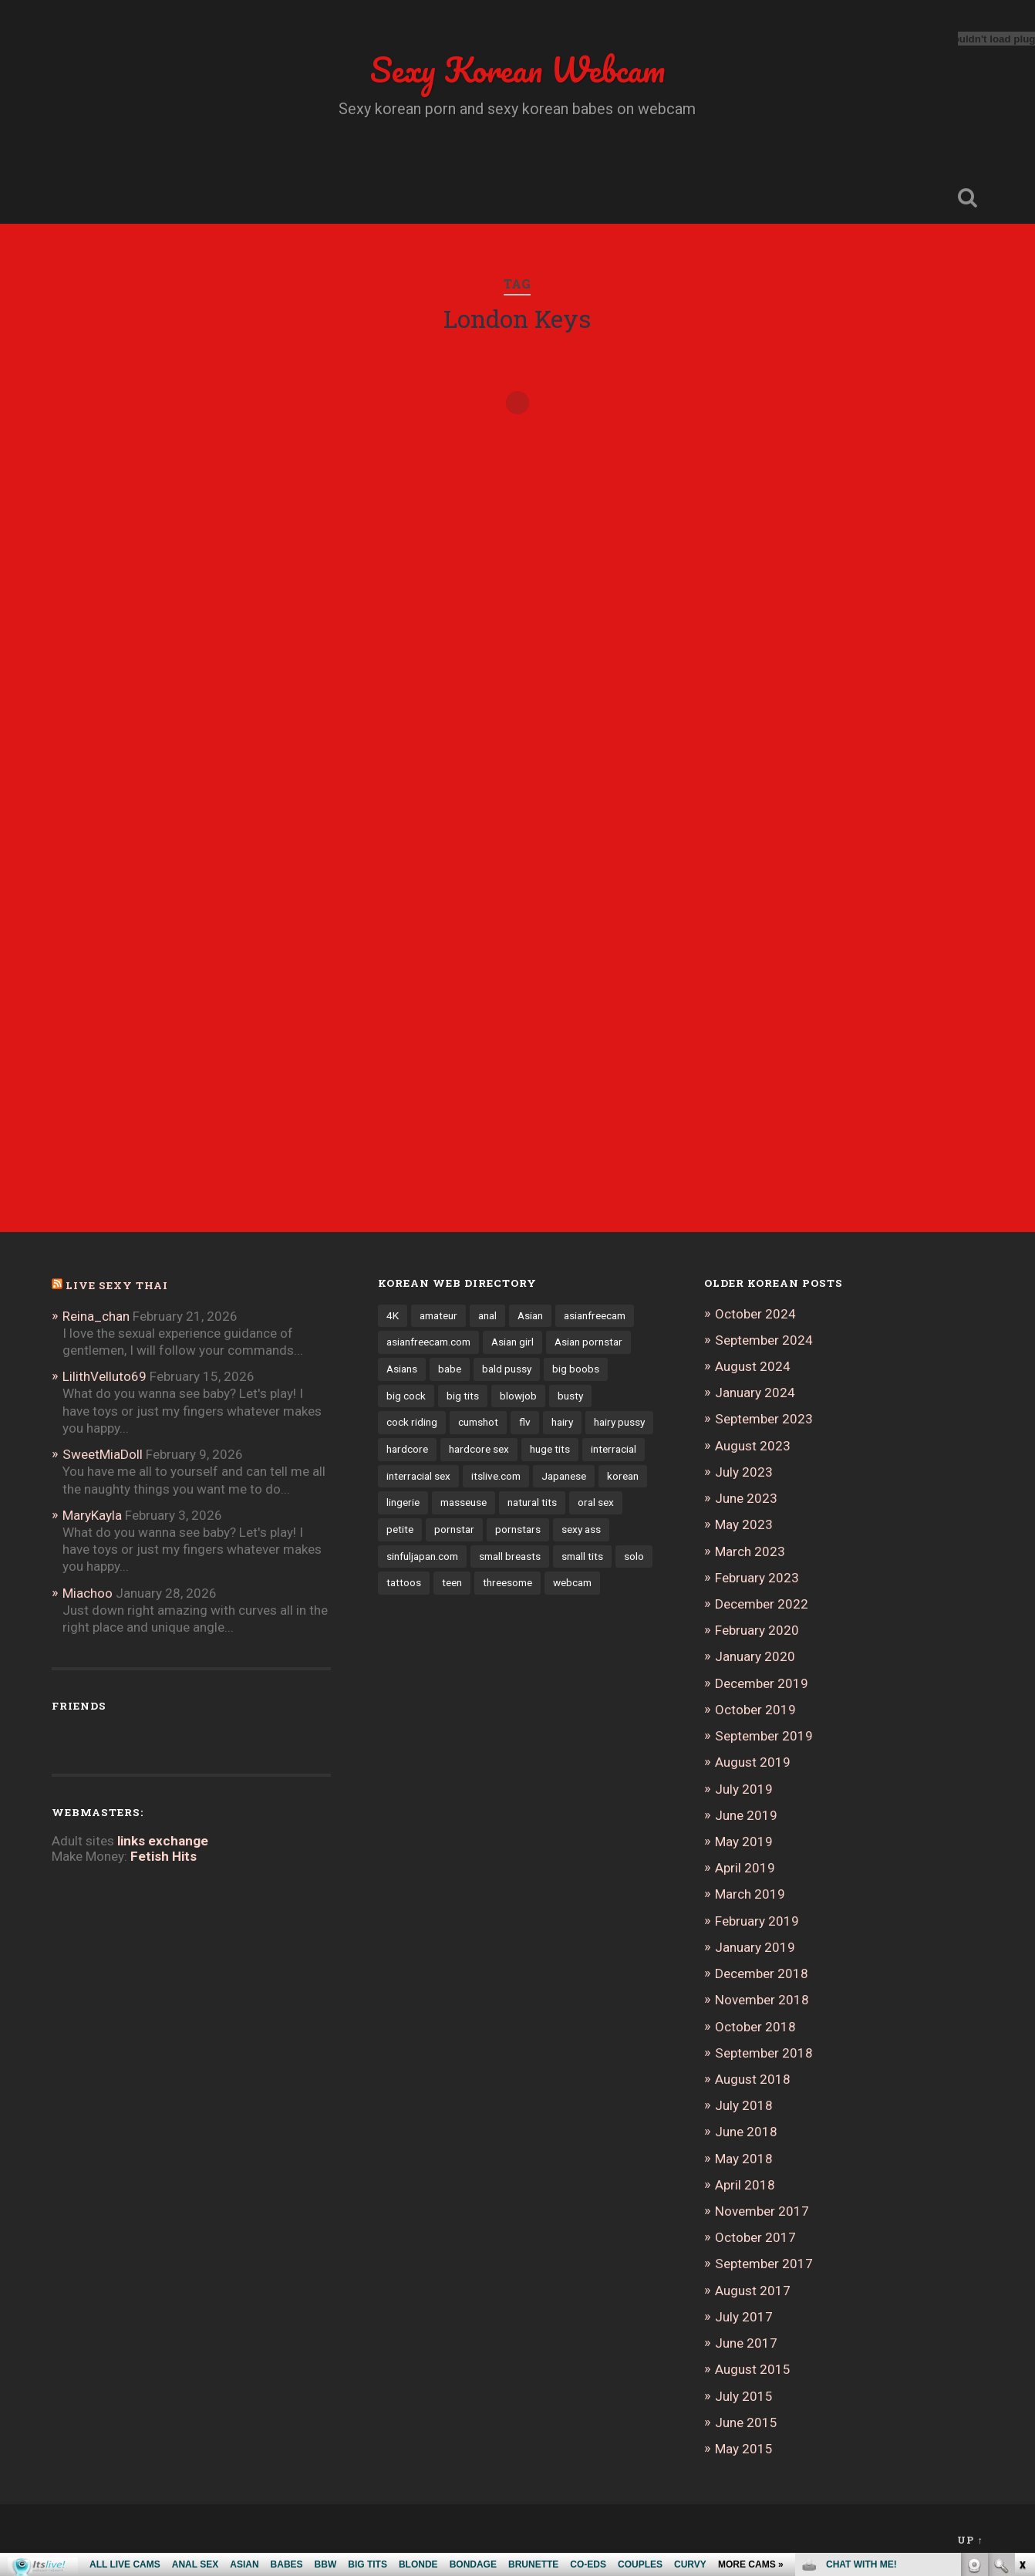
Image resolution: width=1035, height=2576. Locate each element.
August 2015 (753, 2369)
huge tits (550, 1449)
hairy (562, 1422)
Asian (530, 1315)
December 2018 (761, 1973)
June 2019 (746, 1815)
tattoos (403, 1582)
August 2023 (753, 1445)
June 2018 (746, 2131)
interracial (613, 1449)
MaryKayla (92, 1515)
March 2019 (750, 1894)
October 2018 (755, 2026)
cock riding (411, 1422)
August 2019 (753, 1762)
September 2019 (764, 1736)
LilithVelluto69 (104, 1376)
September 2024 (764, 1340)
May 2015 (744, 2448)
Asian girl (512, 1341)
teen (452, 1582)
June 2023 (746, 1498)
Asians (401, 1368)
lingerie (403, 1502)
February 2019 (757, 1921)
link (1021, 2335)
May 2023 (744, 1524)
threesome (507, 1582)
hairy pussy (619, 1422)
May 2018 (744, 2158)
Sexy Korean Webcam (517, 69)
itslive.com (496, 1476)
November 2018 (762, 1999)
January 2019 (755, 1947)
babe (449, 1368)
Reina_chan (96, 1316)
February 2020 (757, 1630)
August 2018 (753, 2079)
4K (392, 1315)
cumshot (478, 1422)
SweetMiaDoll (102, 1454)
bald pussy (506, 1368)
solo (634, 1556)
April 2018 (745, 2185)
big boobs (575, 1368)
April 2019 (745, 1867)
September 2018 (764, 2053)
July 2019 (744, 1789)
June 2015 (746, 2422)
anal (487, 1315)
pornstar (454, 1529)
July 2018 (744, 2105)
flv (525, 1422)
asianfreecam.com (428, 1341)
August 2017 (753, 2290)
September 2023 (764, 1418)
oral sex (596, 1502)
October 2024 (755, 1314)
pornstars (518, 1529)
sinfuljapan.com (422, 1556)
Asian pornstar (588, 1341)
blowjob (518, 1395)
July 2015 (744, 2396)
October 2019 (755, 1709)
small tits (582, 1556)
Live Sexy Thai (117, 1285)
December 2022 (761, 1604)
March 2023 (750, 1551)
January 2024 (755, 1392)
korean (623, 1476)
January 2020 (755, 1656)
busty (570, 1395)
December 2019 (761, 1683)
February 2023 (757, 1577)
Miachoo (87, 1593)
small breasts (510, 1556)
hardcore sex (479, 1449)
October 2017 (755, 2237)
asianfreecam (594, 1315)
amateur (438, 1315)
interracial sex (418, 1476)
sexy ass (581, 1529)
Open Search (967, 197)
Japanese (563, 1476)
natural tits (532, 1502)
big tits (463, 1395)
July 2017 (744, 2316)
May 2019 (744, 1841)
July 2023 (744, 1472)
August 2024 (753, 1366)
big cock (406, 1395)
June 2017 (746, 2343)
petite (399, 1529)
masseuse (463, 1502)
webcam (572, 1582)
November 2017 (762, 2211)
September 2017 (764, 2263)
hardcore (407, 1449)
